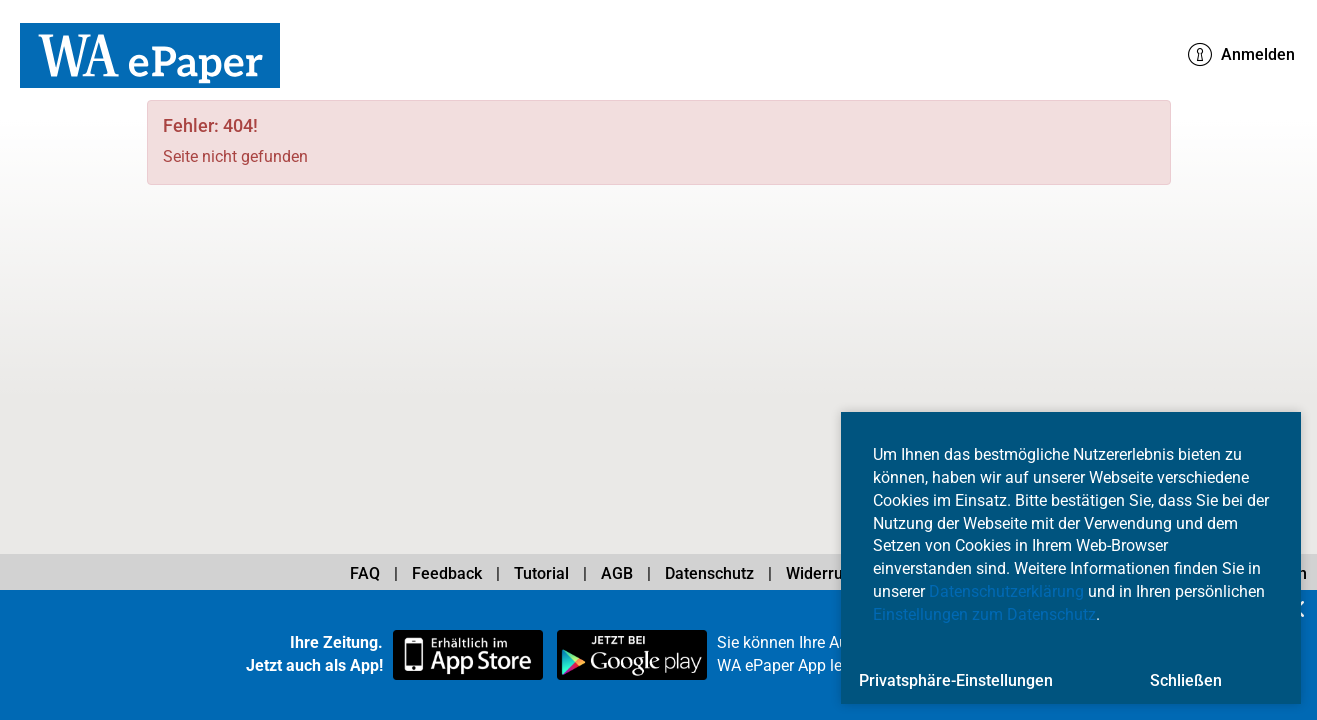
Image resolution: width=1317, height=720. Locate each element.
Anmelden (1241, 55)
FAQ (365, 573)
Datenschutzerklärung (1006, 591)
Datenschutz (709, 573)
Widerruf (817, 573)
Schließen (1186, 680)
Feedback (447, 573)
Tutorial (541, 573)
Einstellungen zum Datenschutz (984, 614)
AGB (617, 573)
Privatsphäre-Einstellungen (956, 680)
